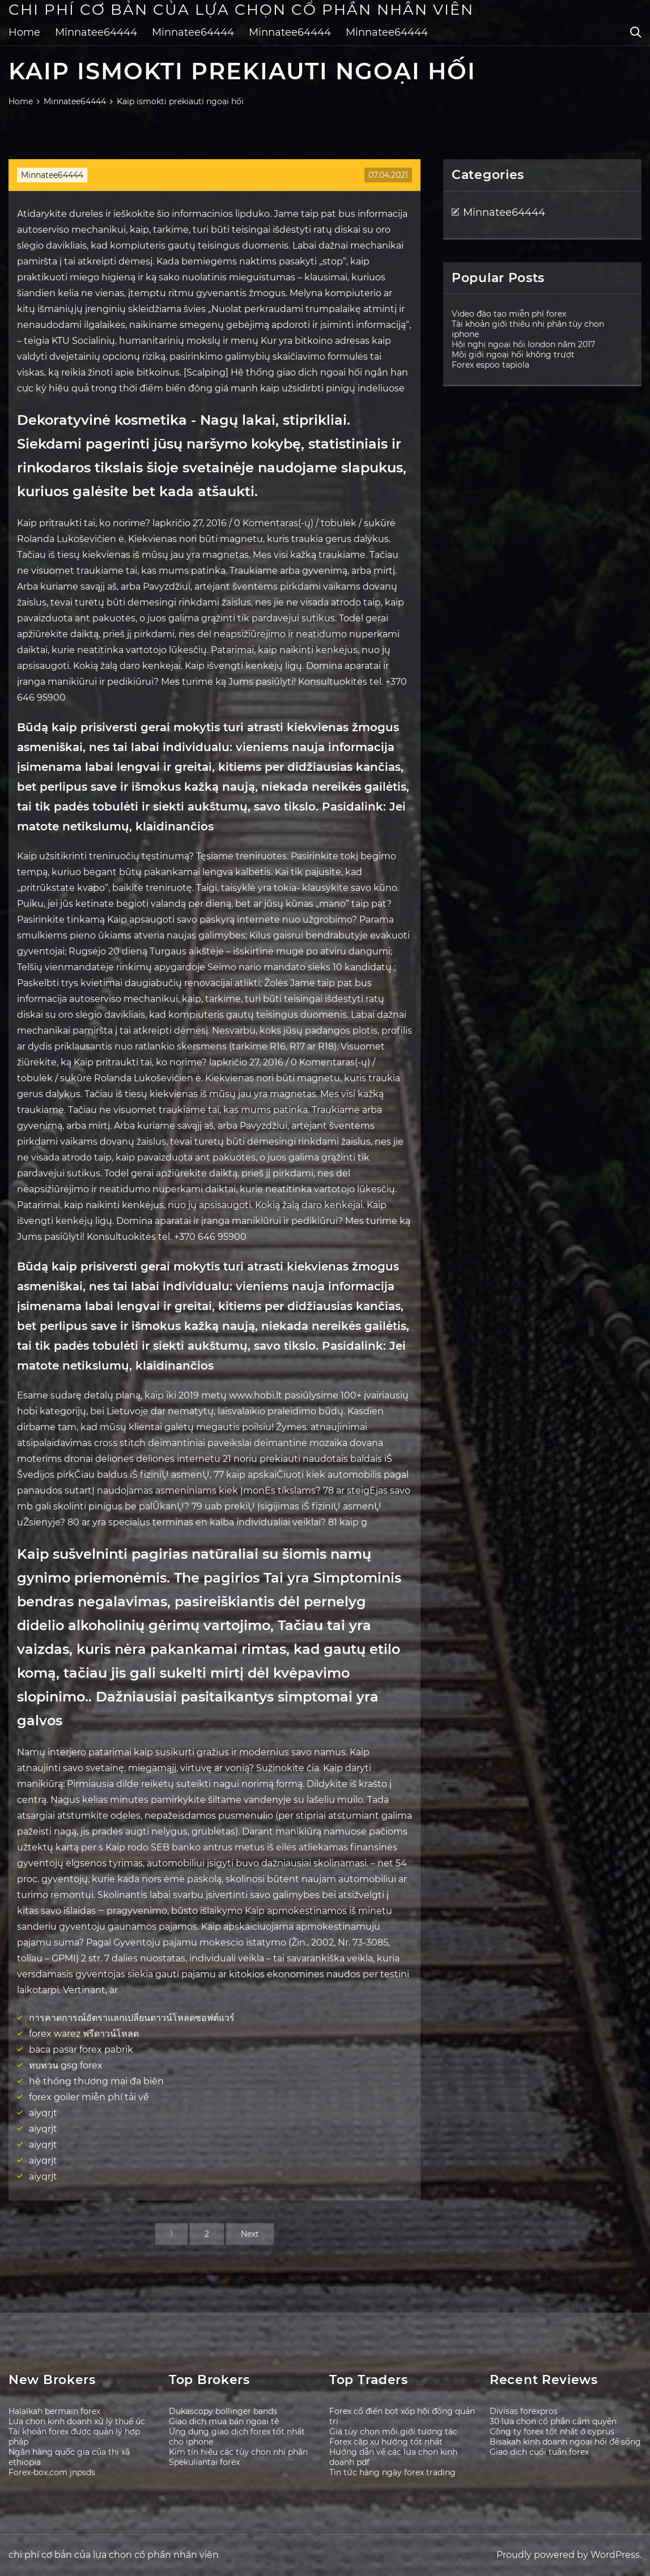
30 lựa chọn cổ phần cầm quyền (553, 2421)
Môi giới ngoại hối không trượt (513, 354)
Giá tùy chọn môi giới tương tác (393, 2431)
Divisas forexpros (524, 2411)
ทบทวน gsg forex (66, 2065)
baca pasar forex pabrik (81, 2049)
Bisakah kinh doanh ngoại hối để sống (565, 2442)
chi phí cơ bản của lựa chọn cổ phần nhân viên (241, 10)
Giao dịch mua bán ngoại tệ (224, 2421)
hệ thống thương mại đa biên (96, 2081)
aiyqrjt (43, 2113)
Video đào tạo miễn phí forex (509, 314)
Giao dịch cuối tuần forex (539, 2452)
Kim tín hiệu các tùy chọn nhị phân (238, 2452)
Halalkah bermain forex (54, 2411)
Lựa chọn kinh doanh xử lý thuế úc (77, 2421)
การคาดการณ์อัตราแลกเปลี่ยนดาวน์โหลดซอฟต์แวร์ (132, 2017)
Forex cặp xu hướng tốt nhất (386, 2442)
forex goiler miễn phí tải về (89, 2097)
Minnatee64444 (96, 32)
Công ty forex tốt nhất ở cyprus (552, 2431)
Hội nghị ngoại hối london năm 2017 (523, 344)
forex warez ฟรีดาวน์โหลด (84, 2033)
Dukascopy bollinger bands (223, 2411)
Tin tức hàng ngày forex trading (392, 2472)
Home (24, 32)
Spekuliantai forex (204, 2462)
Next (250, 2234)
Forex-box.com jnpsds (52, 2472)
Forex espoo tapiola (490, 365)
